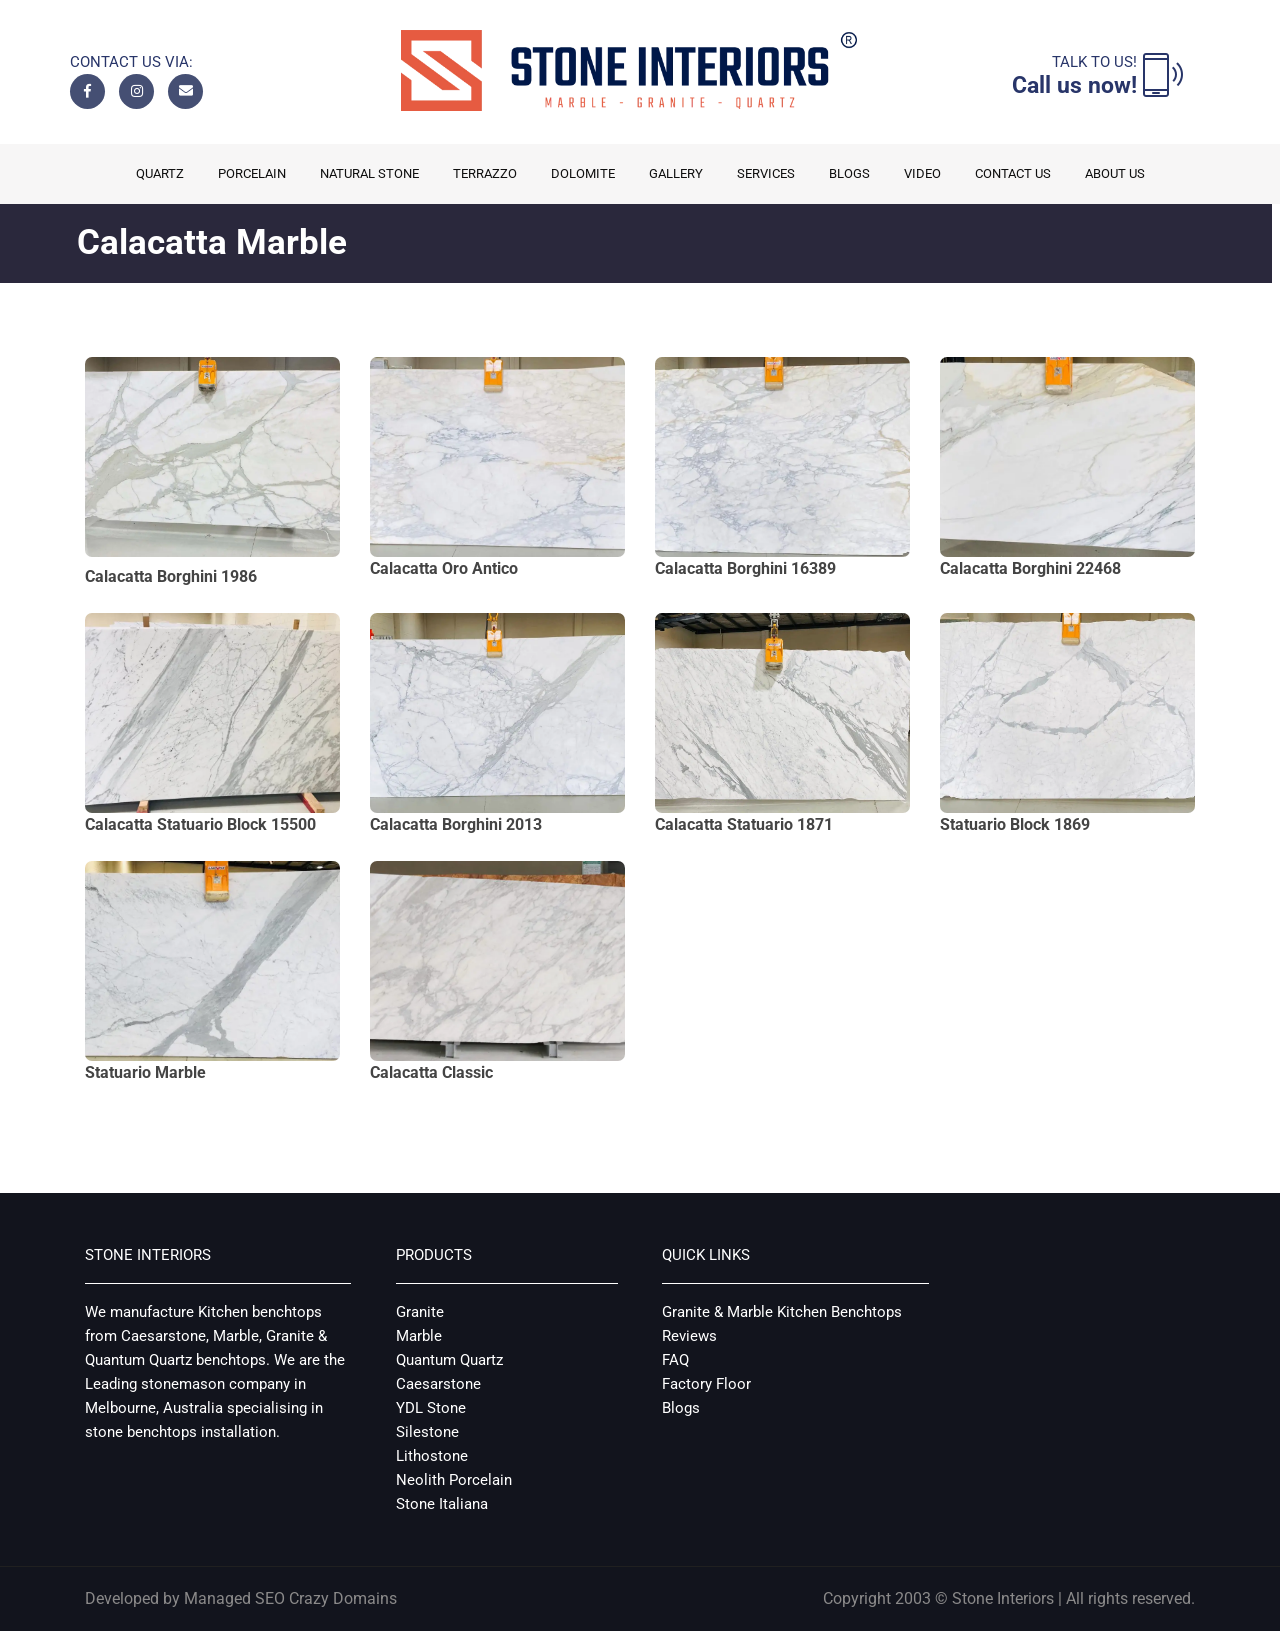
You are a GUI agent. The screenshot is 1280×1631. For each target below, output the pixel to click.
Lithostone (432, 1456)
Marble (419, 1336)
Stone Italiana (442, 1504)
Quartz (160, 173)
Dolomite (583, 173)
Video (922, 173)
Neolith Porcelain (454, 1480)
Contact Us (1013, 173)
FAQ (675, 1360)
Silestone (427, 1432)
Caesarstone (438, 1384)
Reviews (689, 1336)
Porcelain (252, 173)
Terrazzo (485, 173)
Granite (420, 1312)
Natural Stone (369, 173)
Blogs (849, 173)
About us (1115, 173)
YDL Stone (431, 1408)
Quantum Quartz (449, 1360)
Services (766, 173)
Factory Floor (706, 1384)
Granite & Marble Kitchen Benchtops (782, 1312)
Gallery (676, 173)
